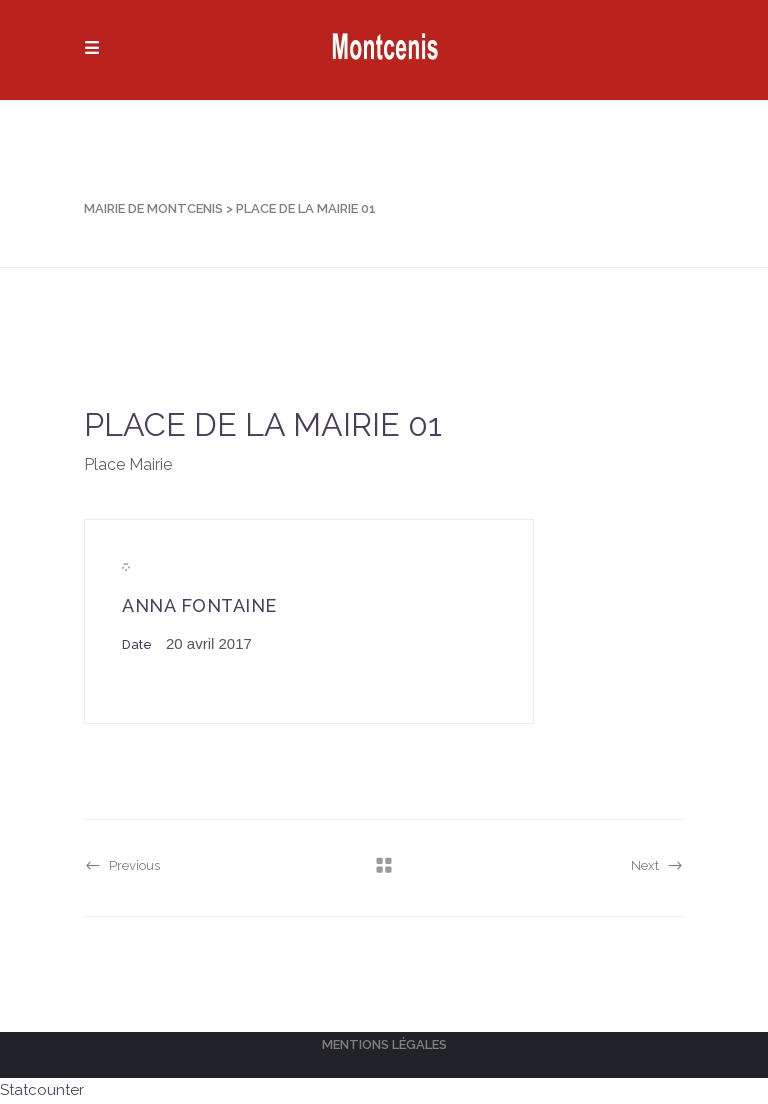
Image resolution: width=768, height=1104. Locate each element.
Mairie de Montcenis (153, 208)
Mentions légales (384, 1044)
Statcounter (42, 1090)
